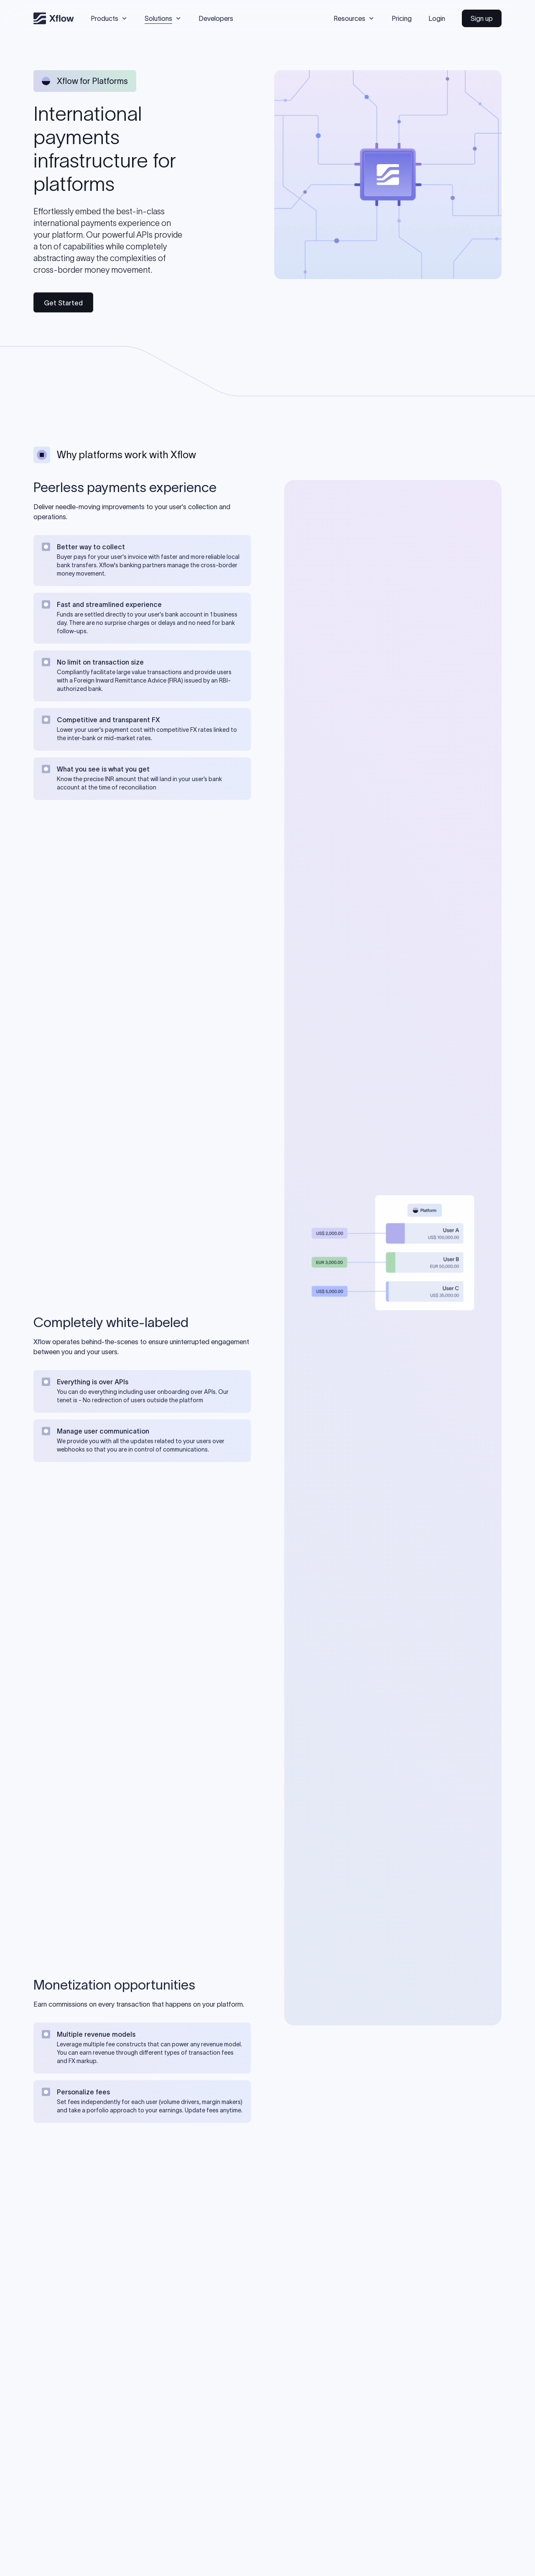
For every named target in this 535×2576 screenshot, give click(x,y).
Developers (216, 18)
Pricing (402, 18)
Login (436, 18)
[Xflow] (53, 18)
